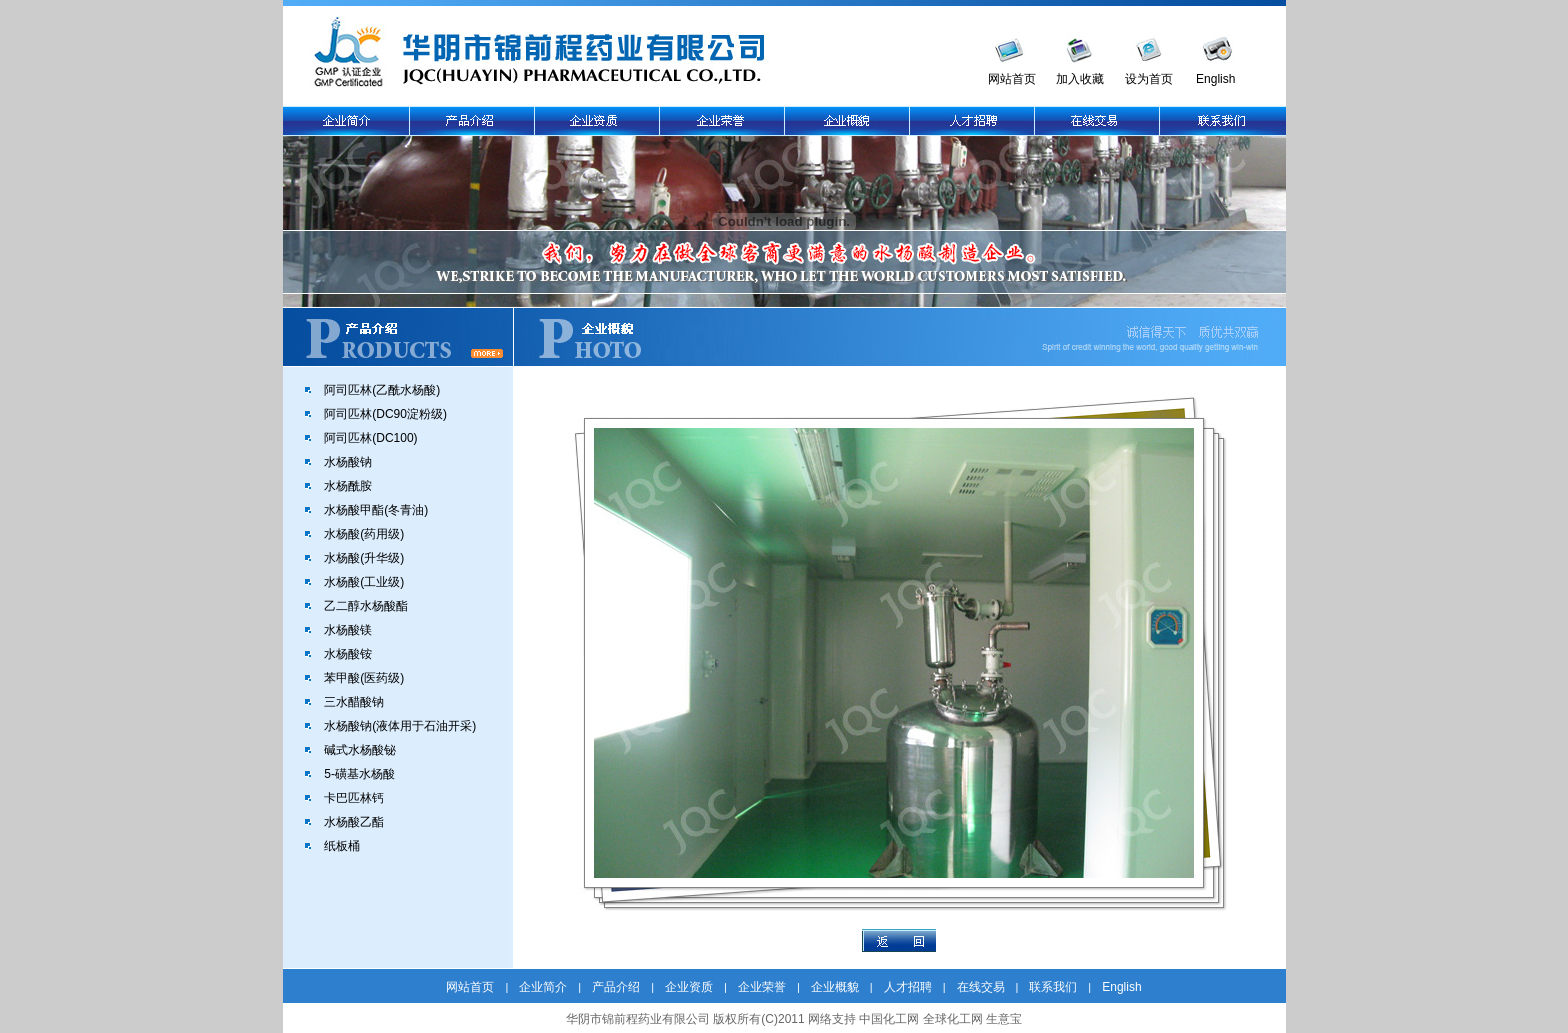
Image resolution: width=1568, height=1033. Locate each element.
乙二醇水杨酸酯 (366, 606)
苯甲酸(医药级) (364, 678)
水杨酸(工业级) (364, 582)
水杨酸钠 (348, 462)
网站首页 (1012, 79)
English (1215, 79)
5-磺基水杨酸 (359, 774)
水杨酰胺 (348, 486)
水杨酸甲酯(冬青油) (376, 510)
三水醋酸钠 (354, 702)
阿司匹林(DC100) (370, 438)
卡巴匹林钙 (354, 798)
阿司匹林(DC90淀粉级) (385, 414)
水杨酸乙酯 (354, 822)
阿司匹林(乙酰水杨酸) (382, 390)
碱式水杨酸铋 (360, 750)
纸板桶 (342, 846)
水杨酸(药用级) (364, 534)
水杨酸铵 (348, 654)
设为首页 (1149, 79)
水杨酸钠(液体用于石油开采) (400, 726)
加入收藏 (1080, 79)
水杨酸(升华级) (364, 558)
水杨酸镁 (348, 630)
